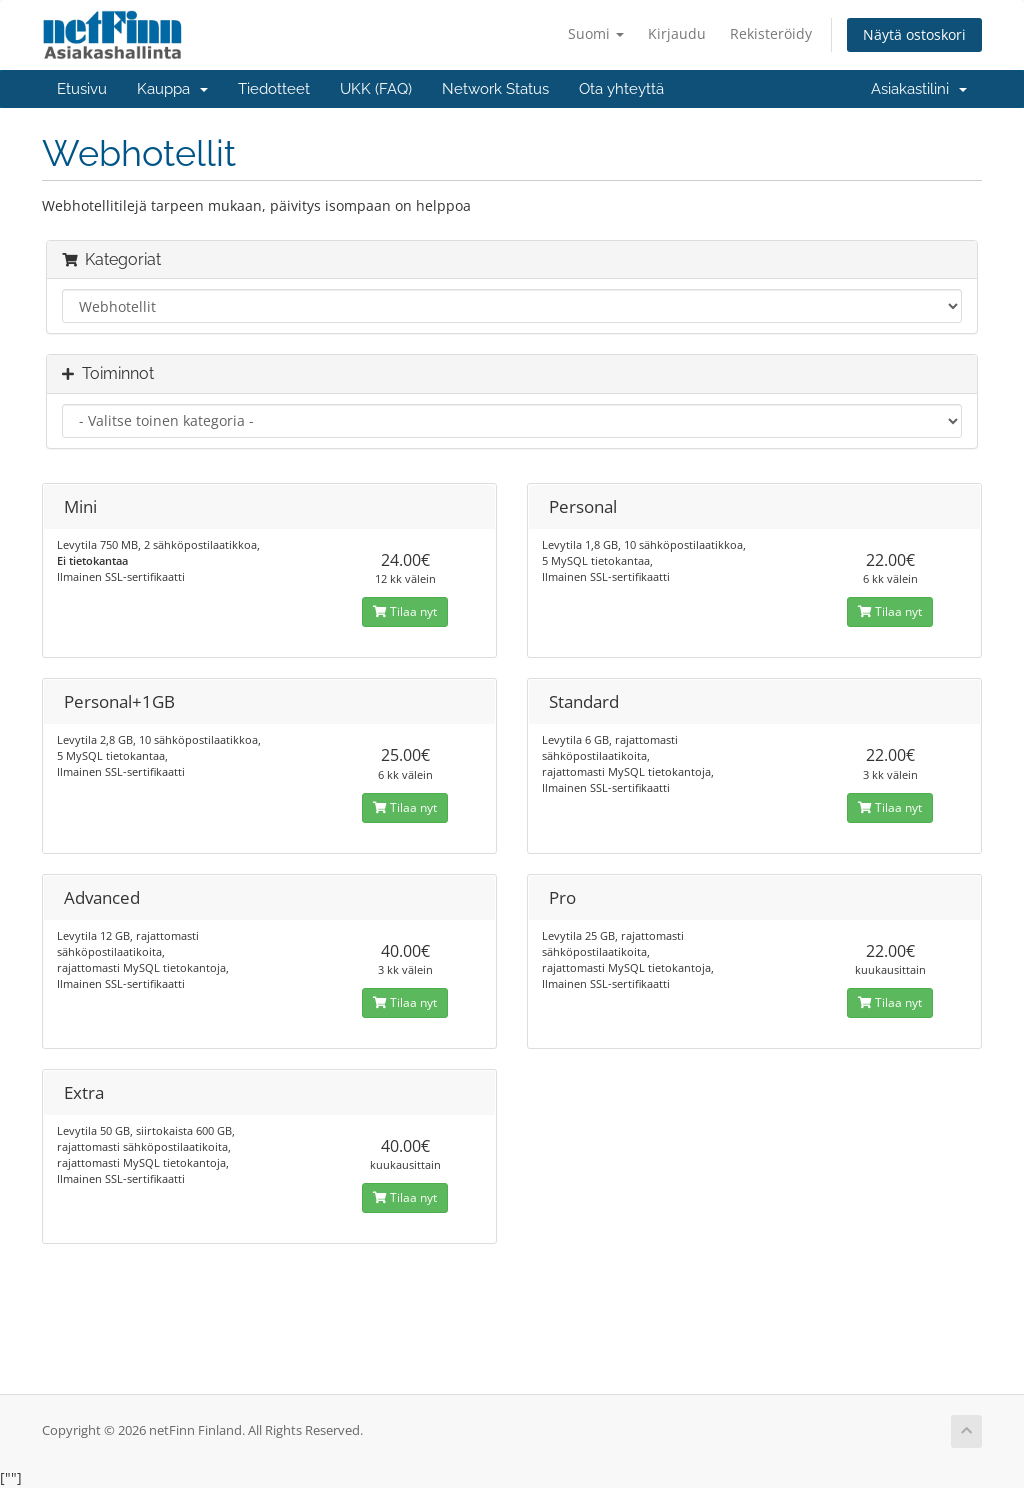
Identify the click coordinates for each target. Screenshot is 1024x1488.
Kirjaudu (677, 33)
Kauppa (172, 89)
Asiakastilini (919, 89)
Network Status (495, 89)
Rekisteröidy (771, 33)
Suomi (596, 33)
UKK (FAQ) (376, 89)
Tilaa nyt (405, 611)
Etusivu (82, 89)
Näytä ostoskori (914, 34)
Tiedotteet (274, 89)
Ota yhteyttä (621, 89)
